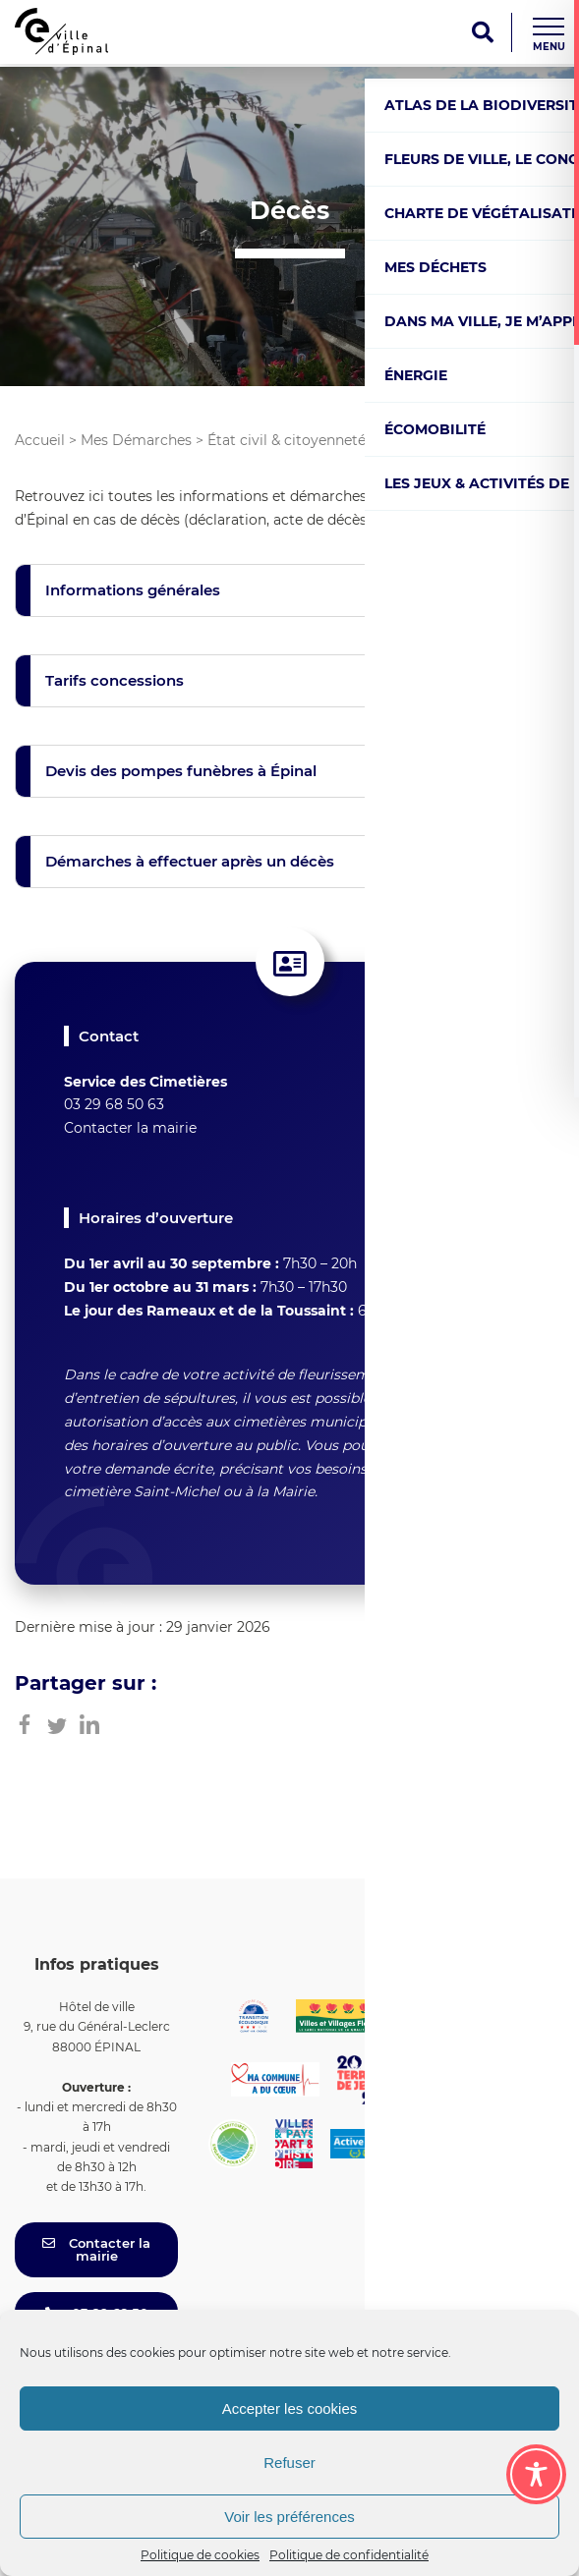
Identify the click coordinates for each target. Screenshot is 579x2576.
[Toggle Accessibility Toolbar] (536, 2474)
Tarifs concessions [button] (114, 680)
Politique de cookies (200, 2555)
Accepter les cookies (290, 2408)
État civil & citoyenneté (286, 440)
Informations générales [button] (132, 590)
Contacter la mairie (130, 1128)
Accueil (40, 440)
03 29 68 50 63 (114, 1104)
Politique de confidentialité (349, 2555)
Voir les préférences (289, 2516)
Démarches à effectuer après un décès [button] (189, 861)
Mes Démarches (136, 440)
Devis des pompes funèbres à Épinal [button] (181, 770)
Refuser (289, 2462)
